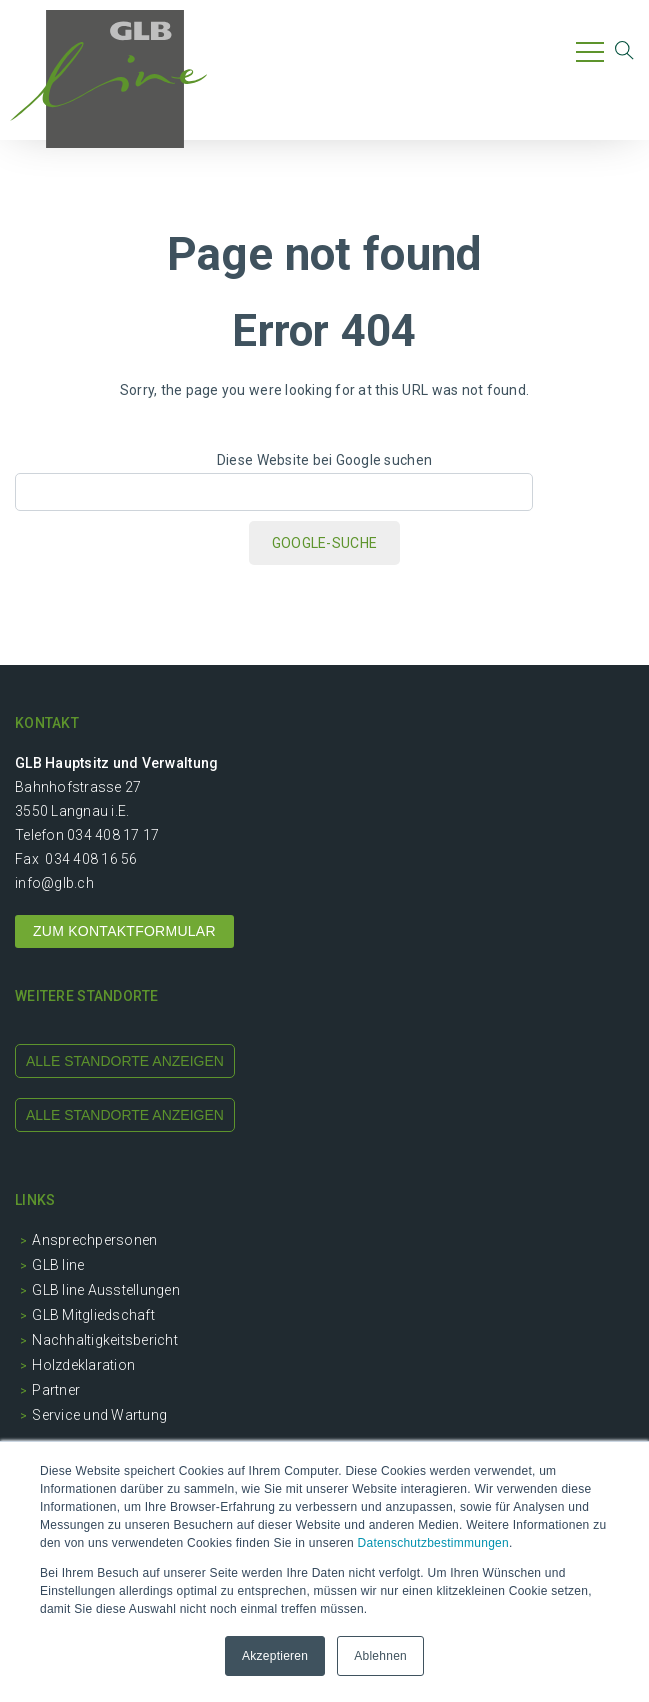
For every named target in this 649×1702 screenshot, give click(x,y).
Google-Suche (324, 543)
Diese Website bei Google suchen (324, 460)
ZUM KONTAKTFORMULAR (124, 931)
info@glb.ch (54, 883)
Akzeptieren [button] (275, 1656)
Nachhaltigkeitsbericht (105, 1340)
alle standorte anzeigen (125, 1061)
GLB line (58, 1265)
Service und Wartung (99, 1415)
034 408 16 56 (91, 859)
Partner (56, 1390)
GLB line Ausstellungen (106, 1290)
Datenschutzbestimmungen (433, 1543)
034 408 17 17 (113, 835)
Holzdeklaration (83, 1365)
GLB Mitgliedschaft (93, 1315)
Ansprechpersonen (94, 1240)
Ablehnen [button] (380, 1656)
